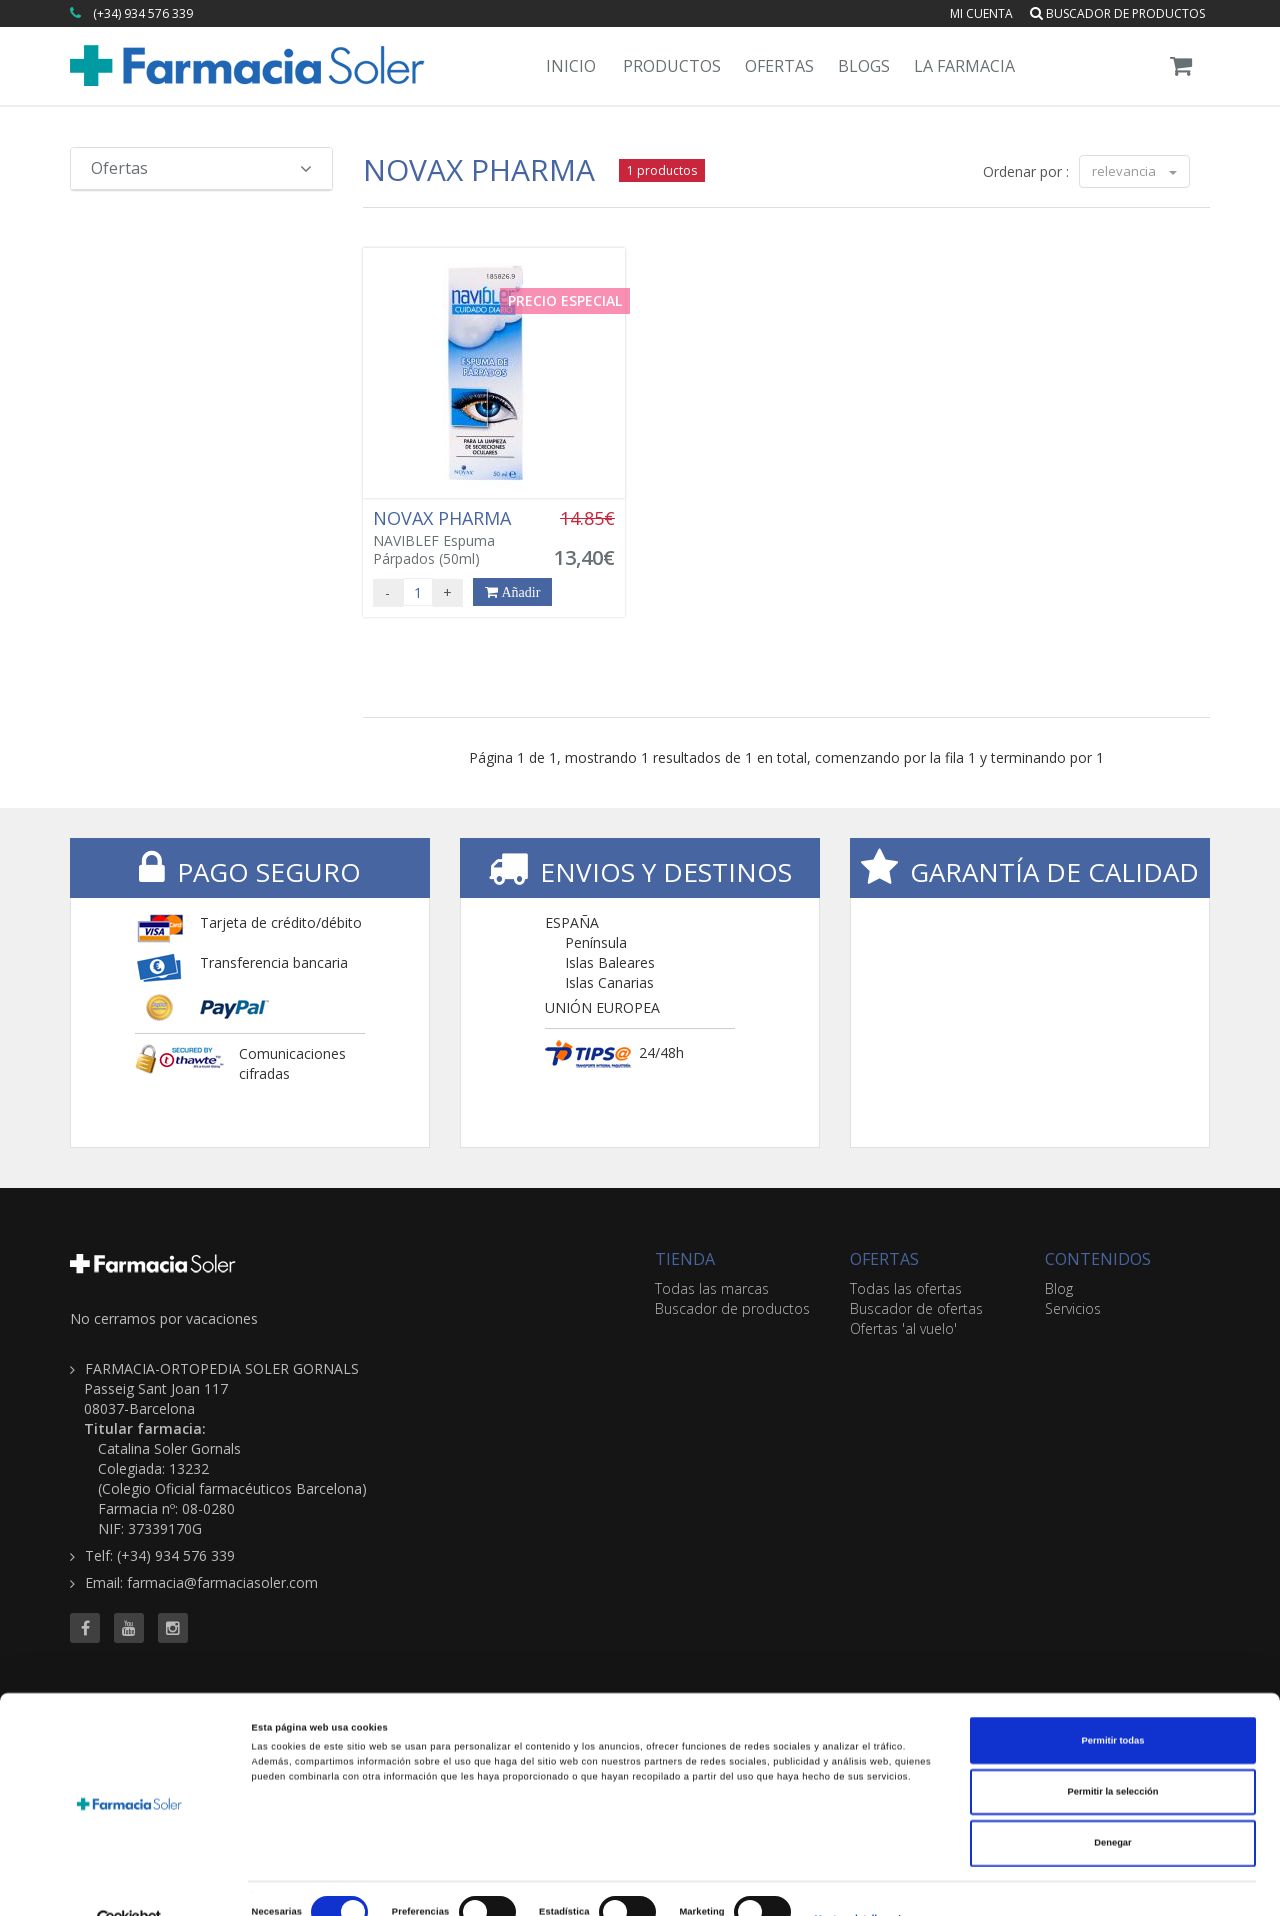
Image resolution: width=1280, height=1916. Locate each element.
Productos (672, 66)
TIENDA (685, 1259)
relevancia (1134, 171)
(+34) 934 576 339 (143, 13)
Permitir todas (1113, 1704)
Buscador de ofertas (916, 1308)
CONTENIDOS (1098, 1259)
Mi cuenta (981, 13)
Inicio (571, 66)
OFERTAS (884, 1259)
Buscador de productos (1117, 13)
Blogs (864, 66)
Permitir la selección (1112, 1756)
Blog (1059, 1288)
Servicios (1073, 1308)
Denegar (1112, 1807)
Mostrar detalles (850, 1883)
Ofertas (779, 66)
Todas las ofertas (906, 1288)
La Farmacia (964, 66)
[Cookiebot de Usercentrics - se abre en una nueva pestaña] (129, 1882)
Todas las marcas (712, 1288)
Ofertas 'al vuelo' (903, 1328)
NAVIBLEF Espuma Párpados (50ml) (452, 538)
